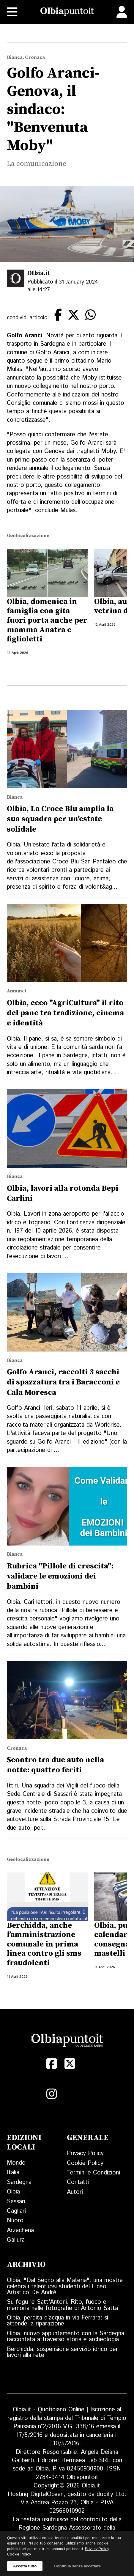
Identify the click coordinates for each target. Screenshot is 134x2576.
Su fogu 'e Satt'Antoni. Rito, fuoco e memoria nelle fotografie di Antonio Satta (62, 2305)
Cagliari (16, 2211)
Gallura (16, 2240)
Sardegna (19, 2182)
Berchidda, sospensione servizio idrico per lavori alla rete (62, 2352)
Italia (13, 2172)
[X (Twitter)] (70, 2064)
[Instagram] (52, 2094)
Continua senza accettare (77, 2566)
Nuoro (15, 2220)
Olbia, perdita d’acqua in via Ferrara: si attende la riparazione (57, 2321)
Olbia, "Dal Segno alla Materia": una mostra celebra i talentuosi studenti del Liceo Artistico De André (65, 2286)
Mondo (16, 2163)
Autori (75, 2192)
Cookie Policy (85, 2163)
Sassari (16, 2201)
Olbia (13, 2192)
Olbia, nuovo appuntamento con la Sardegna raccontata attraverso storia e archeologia (65, 2336)
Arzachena (20, 2230)
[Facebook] (52, 2064)
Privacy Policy (85, 2153)
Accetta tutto (25, 2566)
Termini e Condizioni (93, 2173)
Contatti (78, 2182)
